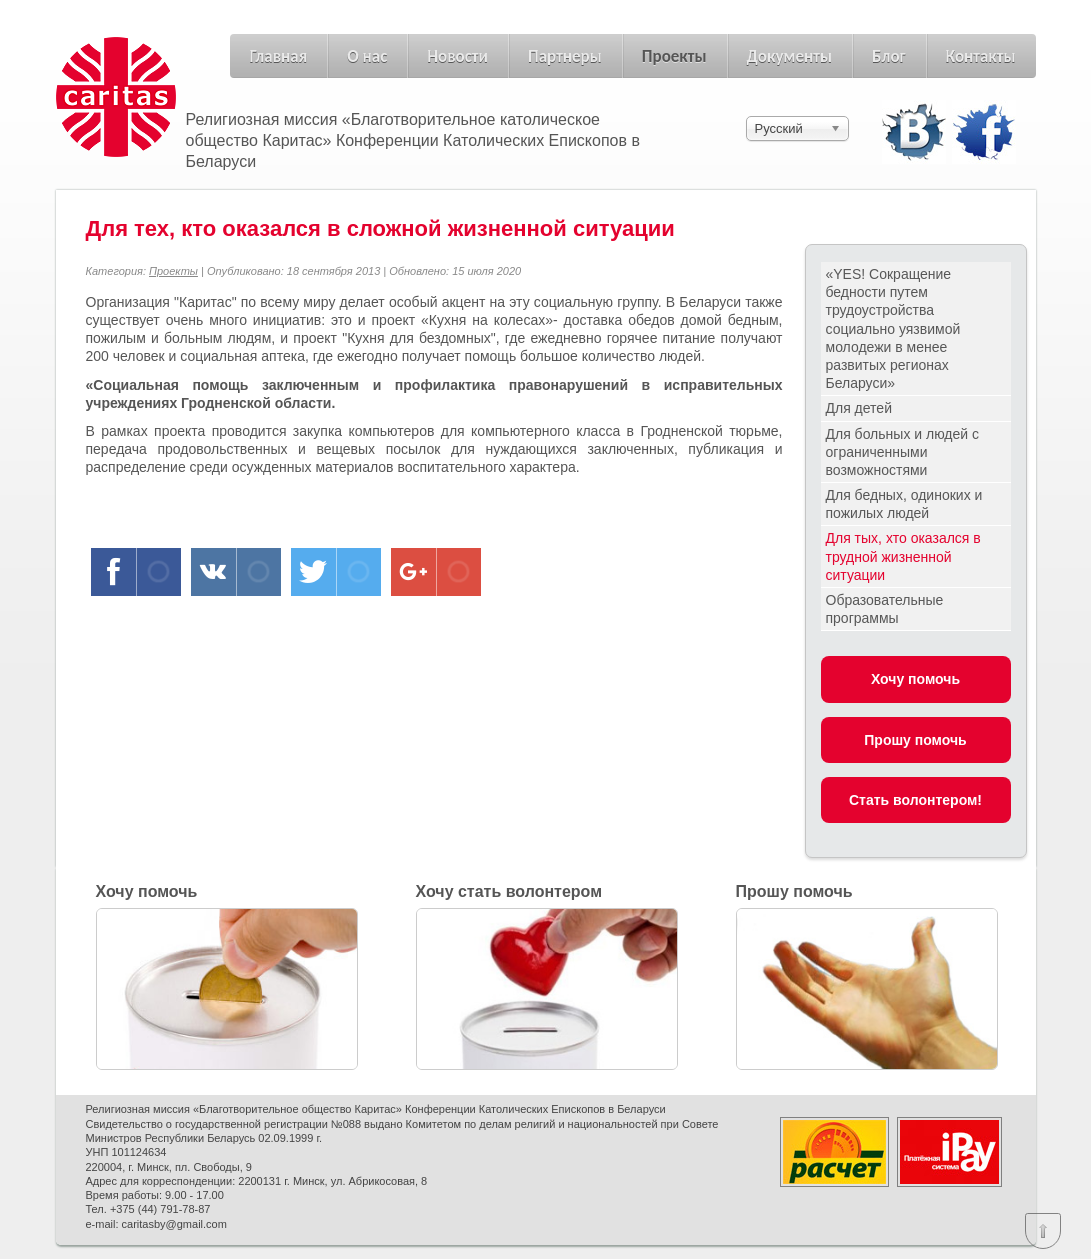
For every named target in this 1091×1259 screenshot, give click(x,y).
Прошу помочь (915, 740)
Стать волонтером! (915, 800)
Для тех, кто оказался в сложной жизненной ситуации (380, 228)
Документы (790, 56)
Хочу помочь (915, 679)
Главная (279, 56)
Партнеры (565, 56)
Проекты (674, 56)
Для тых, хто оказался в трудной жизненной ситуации (903, 556)
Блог (889, 56)
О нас (367, 56)
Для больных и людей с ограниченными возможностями (903, 452)
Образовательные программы (885, 609)
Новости (457, 56)
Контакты (981, 56)
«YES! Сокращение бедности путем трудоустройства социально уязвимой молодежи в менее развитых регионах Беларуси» (893, 328)
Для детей (859, 408)
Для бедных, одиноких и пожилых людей (904, 504)
